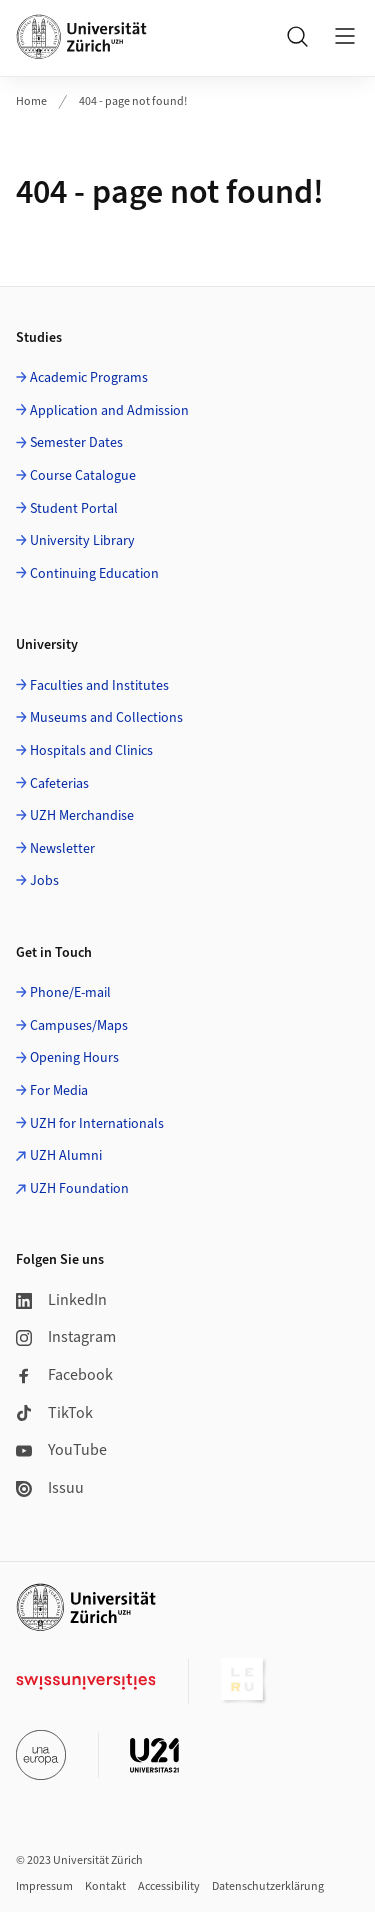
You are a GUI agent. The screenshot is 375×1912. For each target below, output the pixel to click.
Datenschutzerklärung (268, 1886)
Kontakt (105, 1886)
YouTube (61, 1450)
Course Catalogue (83, 476)
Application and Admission (109, 411)
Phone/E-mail (70, 993)
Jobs (44, 881)
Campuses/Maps (79, 1026)
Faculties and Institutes (99, 686)
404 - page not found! (133, 101)
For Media (59, 1091)
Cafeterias (59, 784)
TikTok (54, 1413)
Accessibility (169, 1886)
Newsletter (62, 849)
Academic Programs (89, 378)
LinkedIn (61, 1300)
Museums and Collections (106, 718)
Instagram (66, 1337)
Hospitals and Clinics (91, 751)
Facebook (64, 1375)
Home (31, 101)
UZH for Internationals (97, 1124)
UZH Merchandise (82, 816)
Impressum (44, 1886)
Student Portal (74, 509)
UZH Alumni (66, 1156)
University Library (82, 541)
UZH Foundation (79, 1189)
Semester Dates (76, 443)
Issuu (50, 1488)
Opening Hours (74, 1058)
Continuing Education (94, 574)
